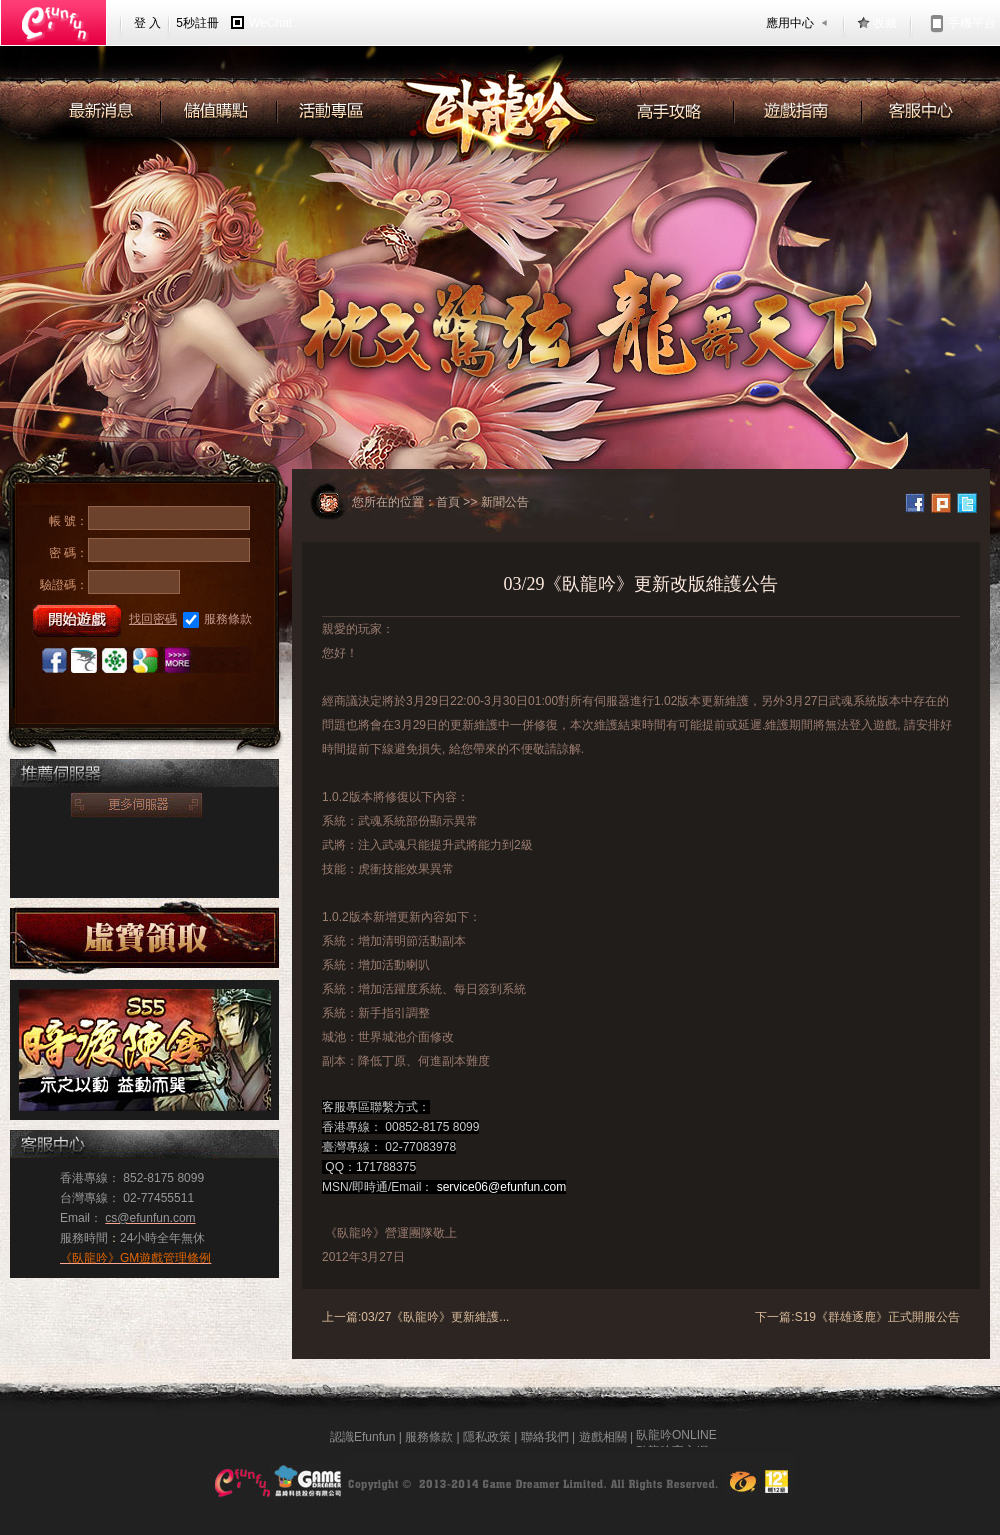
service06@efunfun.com (502, 1187)
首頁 (448, 502)
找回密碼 (153, 619)
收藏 (885, 23)
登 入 (147, 23)
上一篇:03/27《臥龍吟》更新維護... (415, 1317)
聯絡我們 (545, 1437)
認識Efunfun (362, 1437)
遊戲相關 (603, 1437)
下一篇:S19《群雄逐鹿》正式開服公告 (857, 1317)
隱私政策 (487, 1437)
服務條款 (217, 620)
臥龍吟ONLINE (676, 1437)
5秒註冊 (197, 23)
